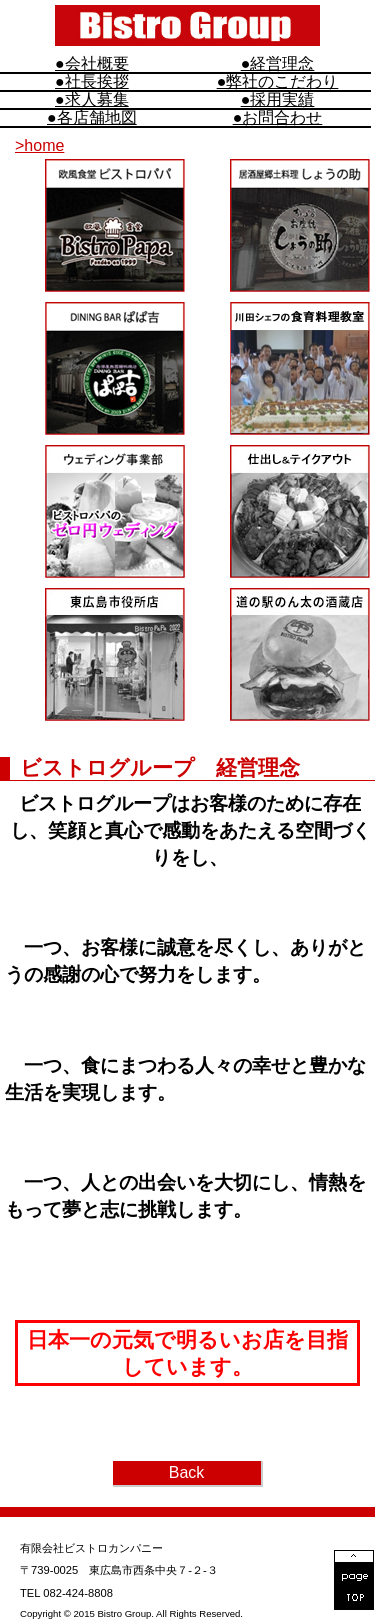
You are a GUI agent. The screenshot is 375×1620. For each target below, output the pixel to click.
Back (187, 1472)
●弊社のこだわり (278, 82)
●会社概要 (92, 64)
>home (39, 145)
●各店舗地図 (92, 118)
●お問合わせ (278, 118)
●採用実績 (278, 100)
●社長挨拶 (92, 82)
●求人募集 (92, 100)
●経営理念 (278, 64)
